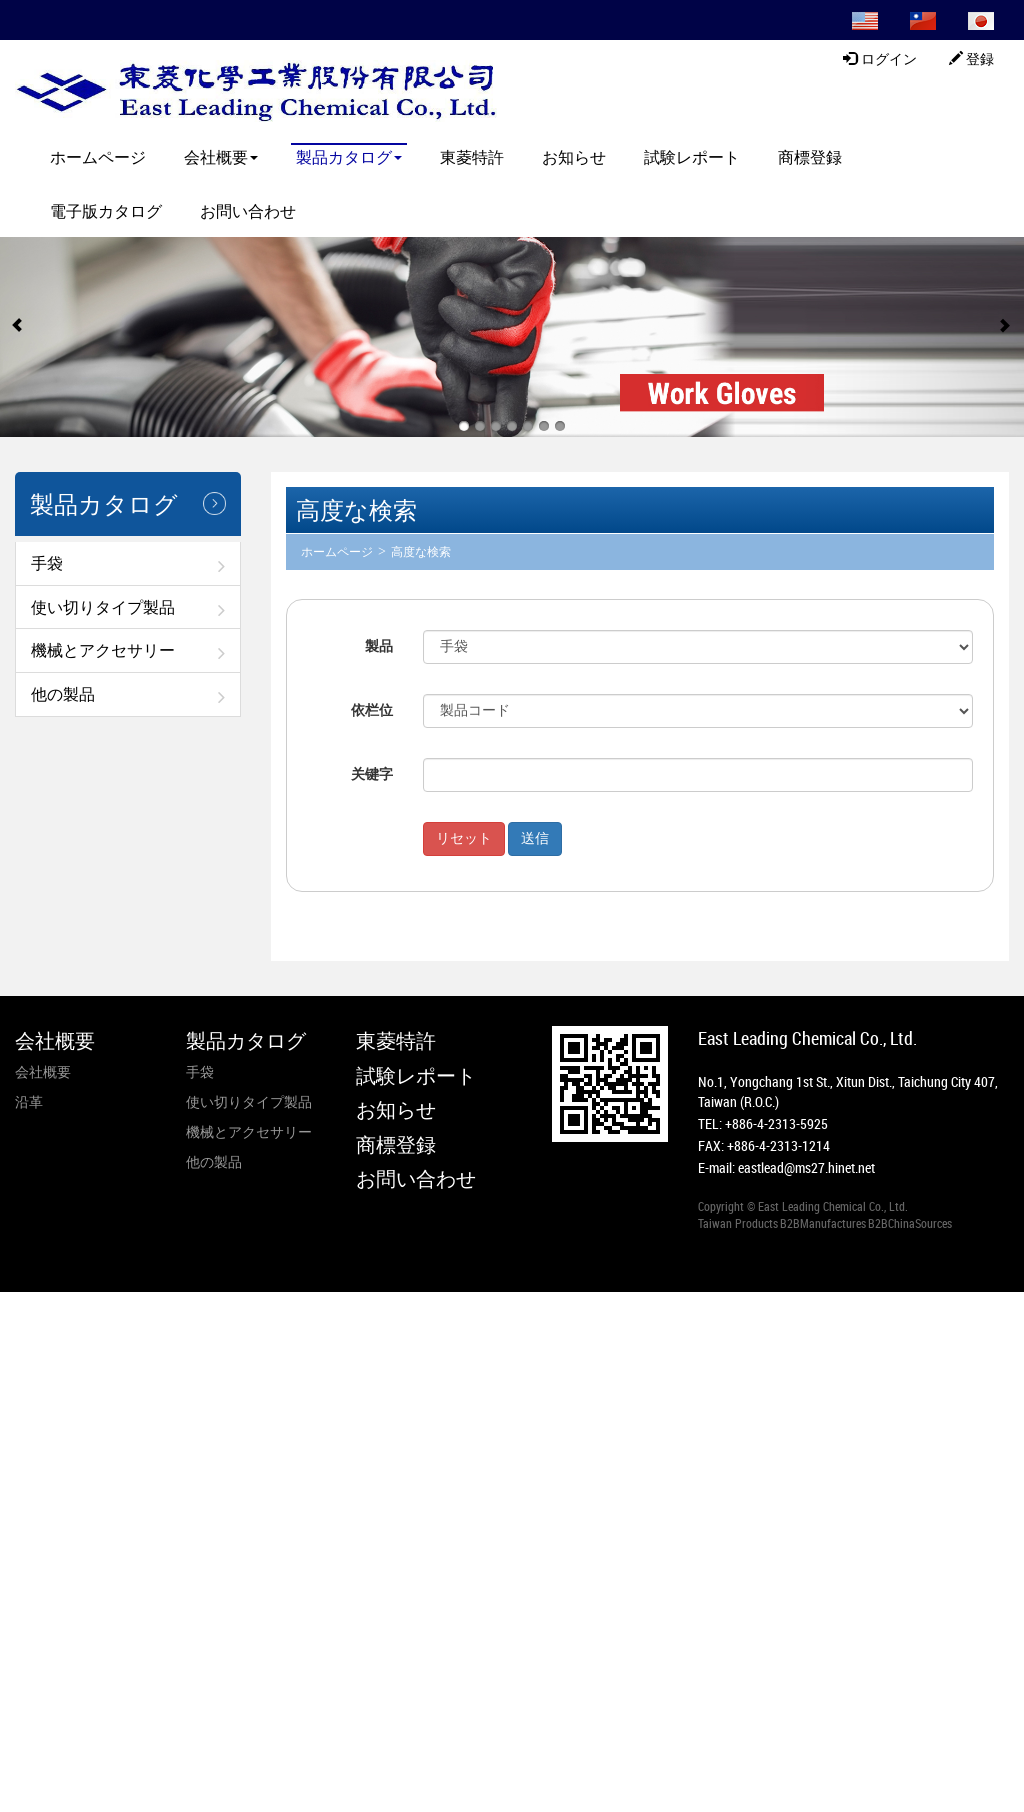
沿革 (29, 1101)
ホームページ (98, 157)
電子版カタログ (106, 211)
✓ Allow (25, 1341)
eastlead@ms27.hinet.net (806, 1167)
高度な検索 (421, 552)
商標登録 (810, 157)
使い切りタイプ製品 (103, 607)
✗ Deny (23, 1361)
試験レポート (692, 157)
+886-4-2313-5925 (776, 1123)
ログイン (880, 59)
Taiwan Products (738, 1223)
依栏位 (372, 710)
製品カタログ (349, 157)
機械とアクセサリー (103, 650)
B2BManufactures (823, 1223)
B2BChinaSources (910, 1223)
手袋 (47, 563)
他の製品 (63, 694)
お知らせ (574, 157)
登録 (972, 59)
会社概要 (221, 157)
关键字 (372, 774)
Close (16, 1301)
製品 (379, 646)
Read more (37, 1481)
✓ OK (466, 1801)
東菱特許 (472, 157)
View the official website (147, 1481)
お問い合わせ (248, 211)
